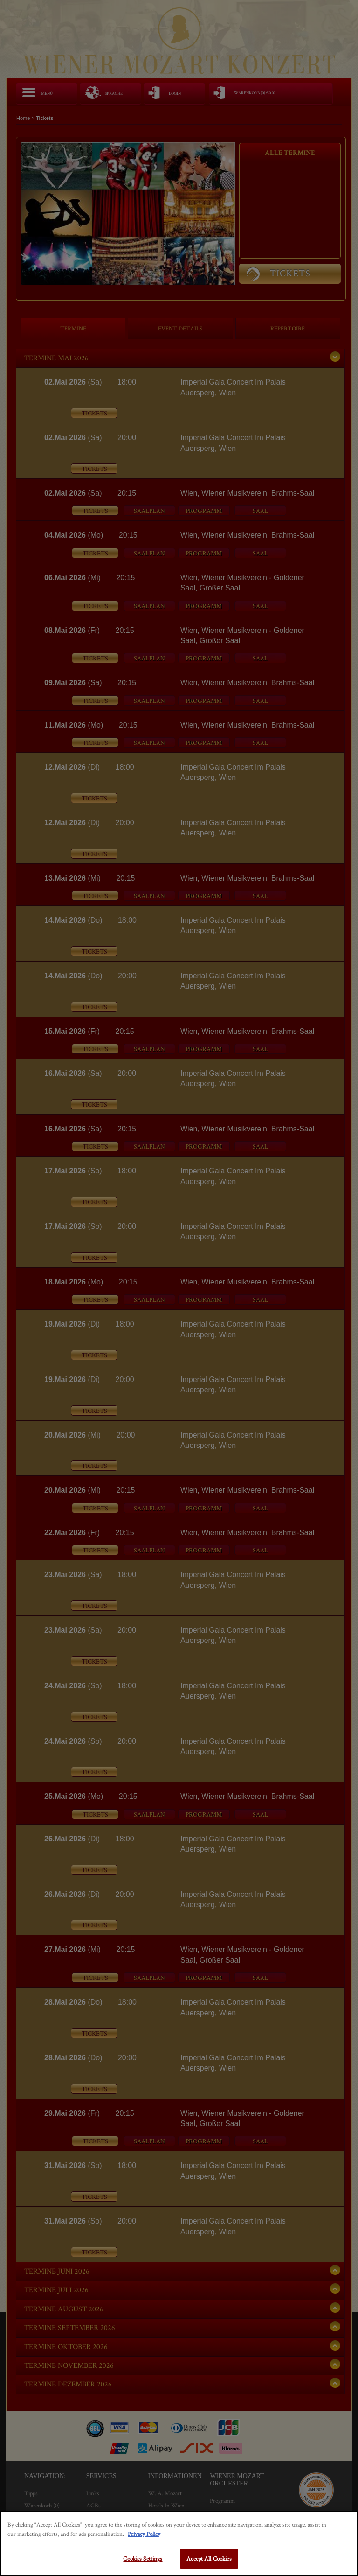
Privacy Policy (144, 2534)
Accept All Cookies (208, 2558)
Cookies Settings (142, 2558)
